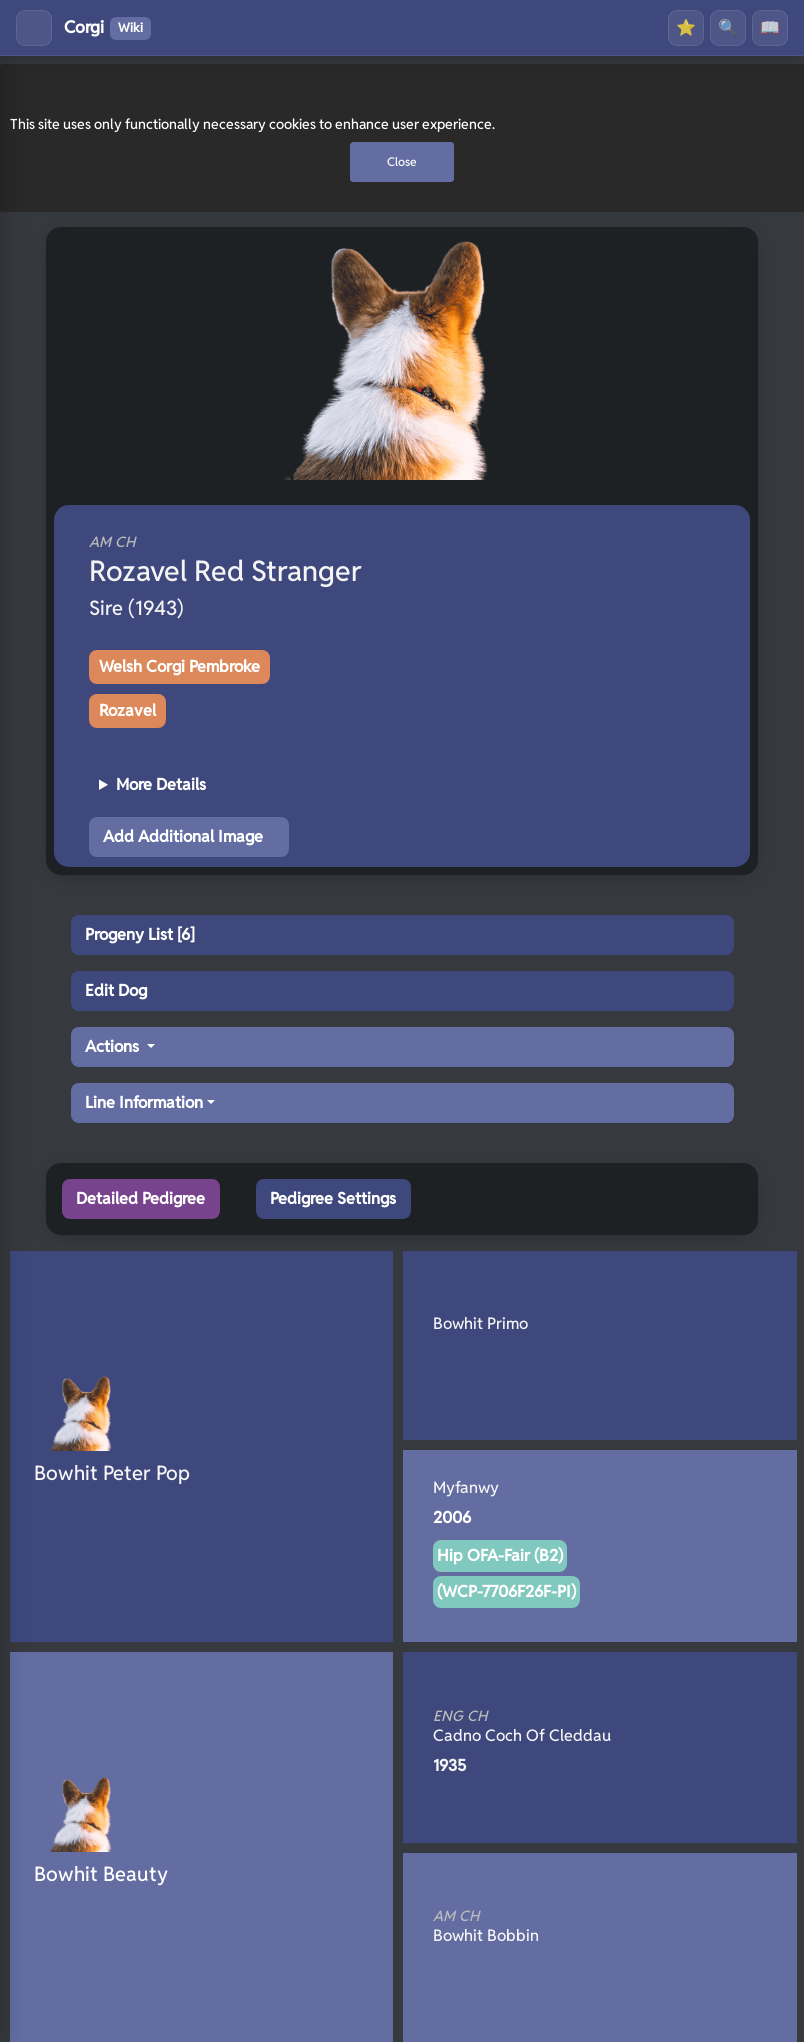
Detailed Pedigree (140, 1198)
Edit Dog (116, 990)
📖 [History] (770, 27)
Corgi (107, 28)
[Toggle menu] (34, 28)
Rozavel (127, 710)
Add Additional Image (183, 836)
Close (402, 161)
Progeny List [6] (140, 934)
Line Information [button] (144, 1102)
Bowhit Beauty (101, 1874)
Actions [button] (114, 1046)
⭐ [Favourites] (686, 27)
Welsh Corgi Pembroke (179, 666)
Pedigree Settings (333, 1198)
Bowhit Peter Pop (112, 1473)
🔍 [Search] (728, 27)
